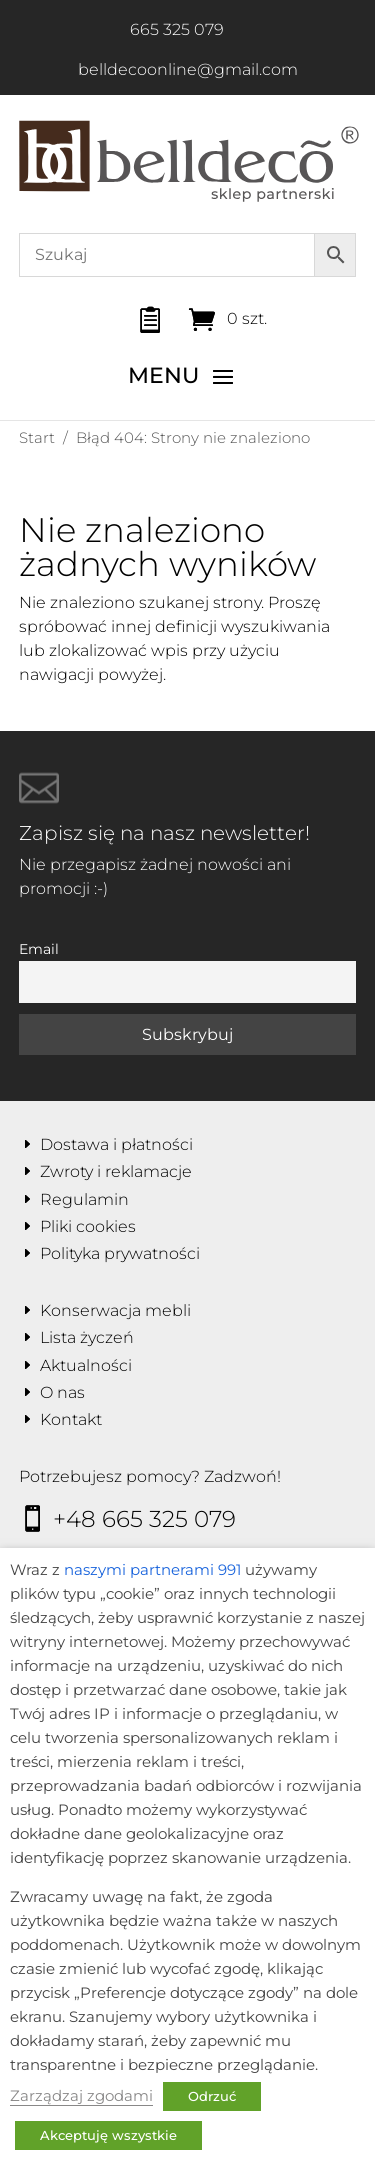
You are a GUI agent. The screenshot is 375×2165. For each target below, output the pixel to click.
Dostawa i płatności (116, 1144)
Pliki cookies (88, 1226)
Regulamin (84, 1199)
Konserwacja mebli (115, 1310)
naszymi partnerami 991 (152, 1570)
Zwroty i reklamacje (116, 1171)
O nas (62, 1392)
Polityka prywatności (120, 1253)
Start (37, 437)
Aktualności (86, 1365)
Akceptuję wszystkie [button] (108, 2135)
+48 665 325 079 (144, 1519)
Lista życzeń (87, 1337)
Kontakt (71, 1419)
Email (39, 949)
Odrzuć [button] (212, 2096)
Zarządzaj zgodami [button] (81, 2096)
